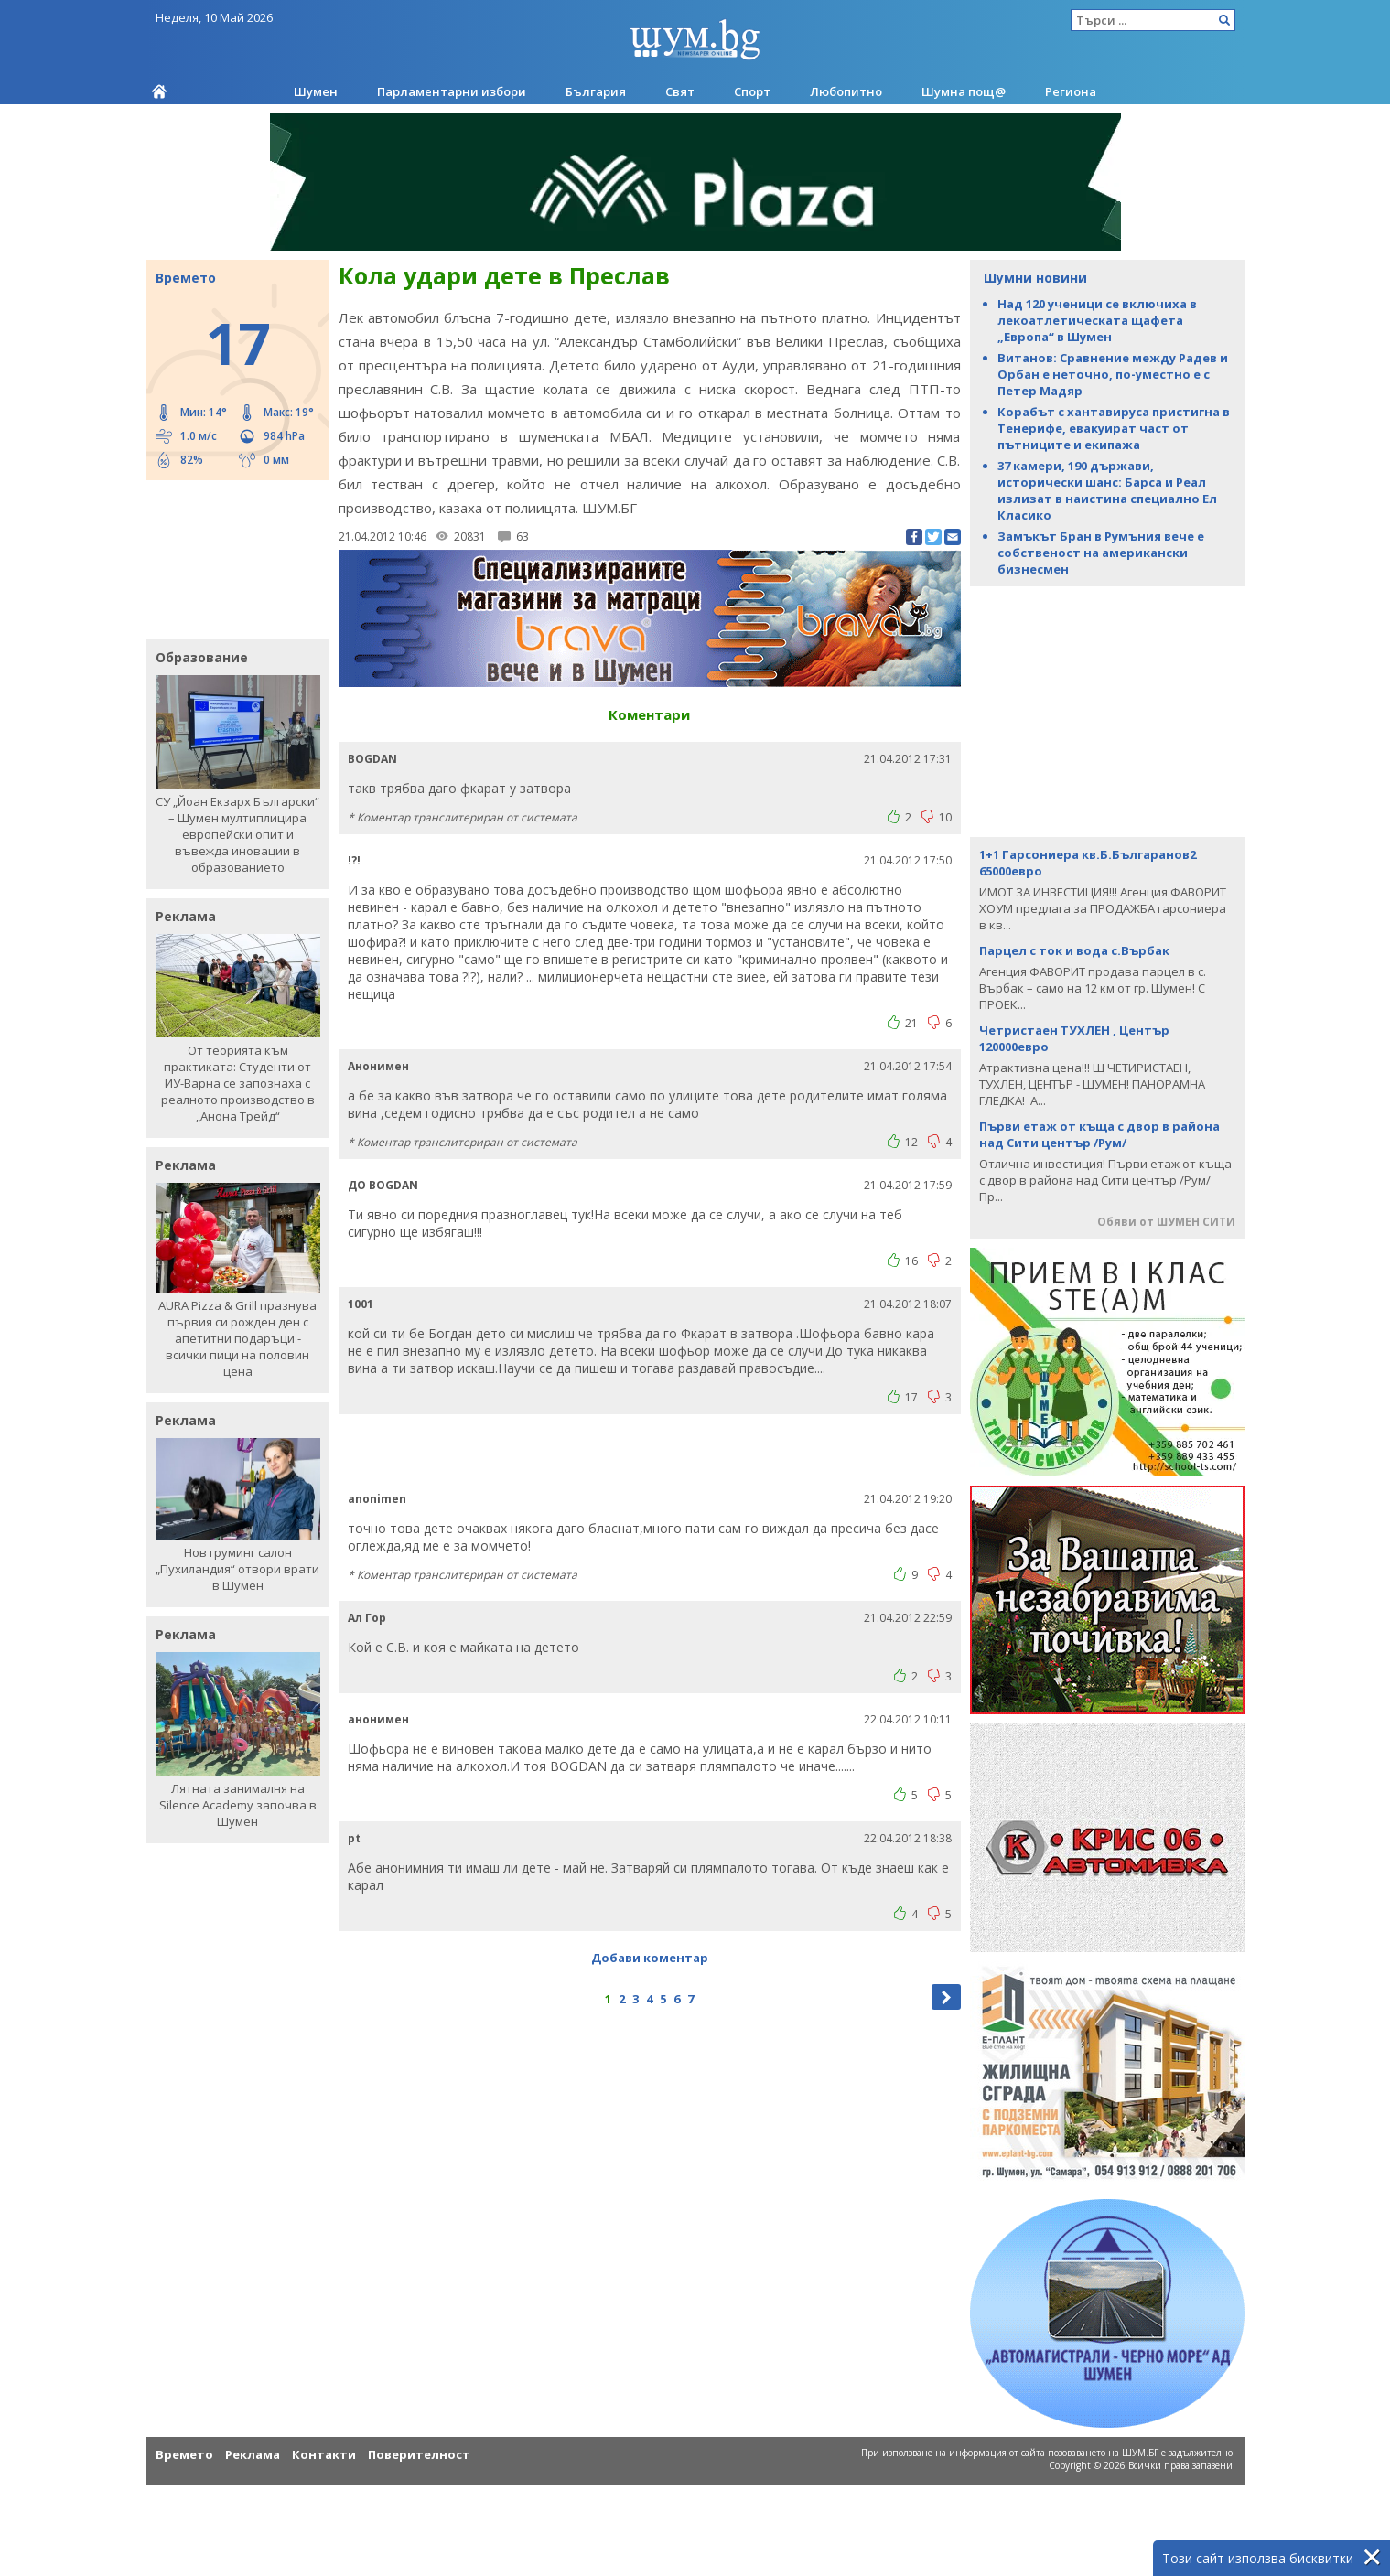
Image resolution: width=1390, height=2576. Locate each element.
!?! (354, 860)
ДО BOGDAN (383, 1185)
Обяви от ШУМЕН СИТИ (1166, 1221)
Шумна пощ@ (963, 91)
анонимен (378, 1719)
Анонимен (378, 1066)
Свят (680, 91)
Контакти (324, 2454)
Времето (184, 2454)
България (596, 91)
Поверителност (419, 2454)
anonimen (377, 1499)
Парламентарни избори (451, 91)
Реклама (252, 2454)
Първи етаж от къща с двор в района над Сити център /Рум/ (1099, 1134)
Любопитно (846, 91)
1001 (360, 1304)
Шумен (316, 91)
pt (354, 1838)
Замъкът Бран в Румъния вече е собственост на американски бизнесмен (1100, 552)
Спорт (752, 91)
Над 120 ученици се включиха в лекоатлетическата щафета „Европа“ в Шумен (1097, 320)
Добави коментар (649, 1957)
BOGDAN (372, 759)
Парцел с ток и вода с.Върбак (1074, 950)
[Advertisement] (228, 558)
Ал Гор (367, 1618)
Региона (1070, 91)
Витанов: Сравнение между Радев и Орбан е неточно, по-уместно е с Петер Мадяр (1112, 374)
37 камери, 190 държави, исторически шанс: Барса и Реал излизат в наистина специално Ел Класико (1107, 490)
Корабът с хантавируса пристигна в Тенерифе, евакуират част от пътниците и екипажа (1113, 428)
